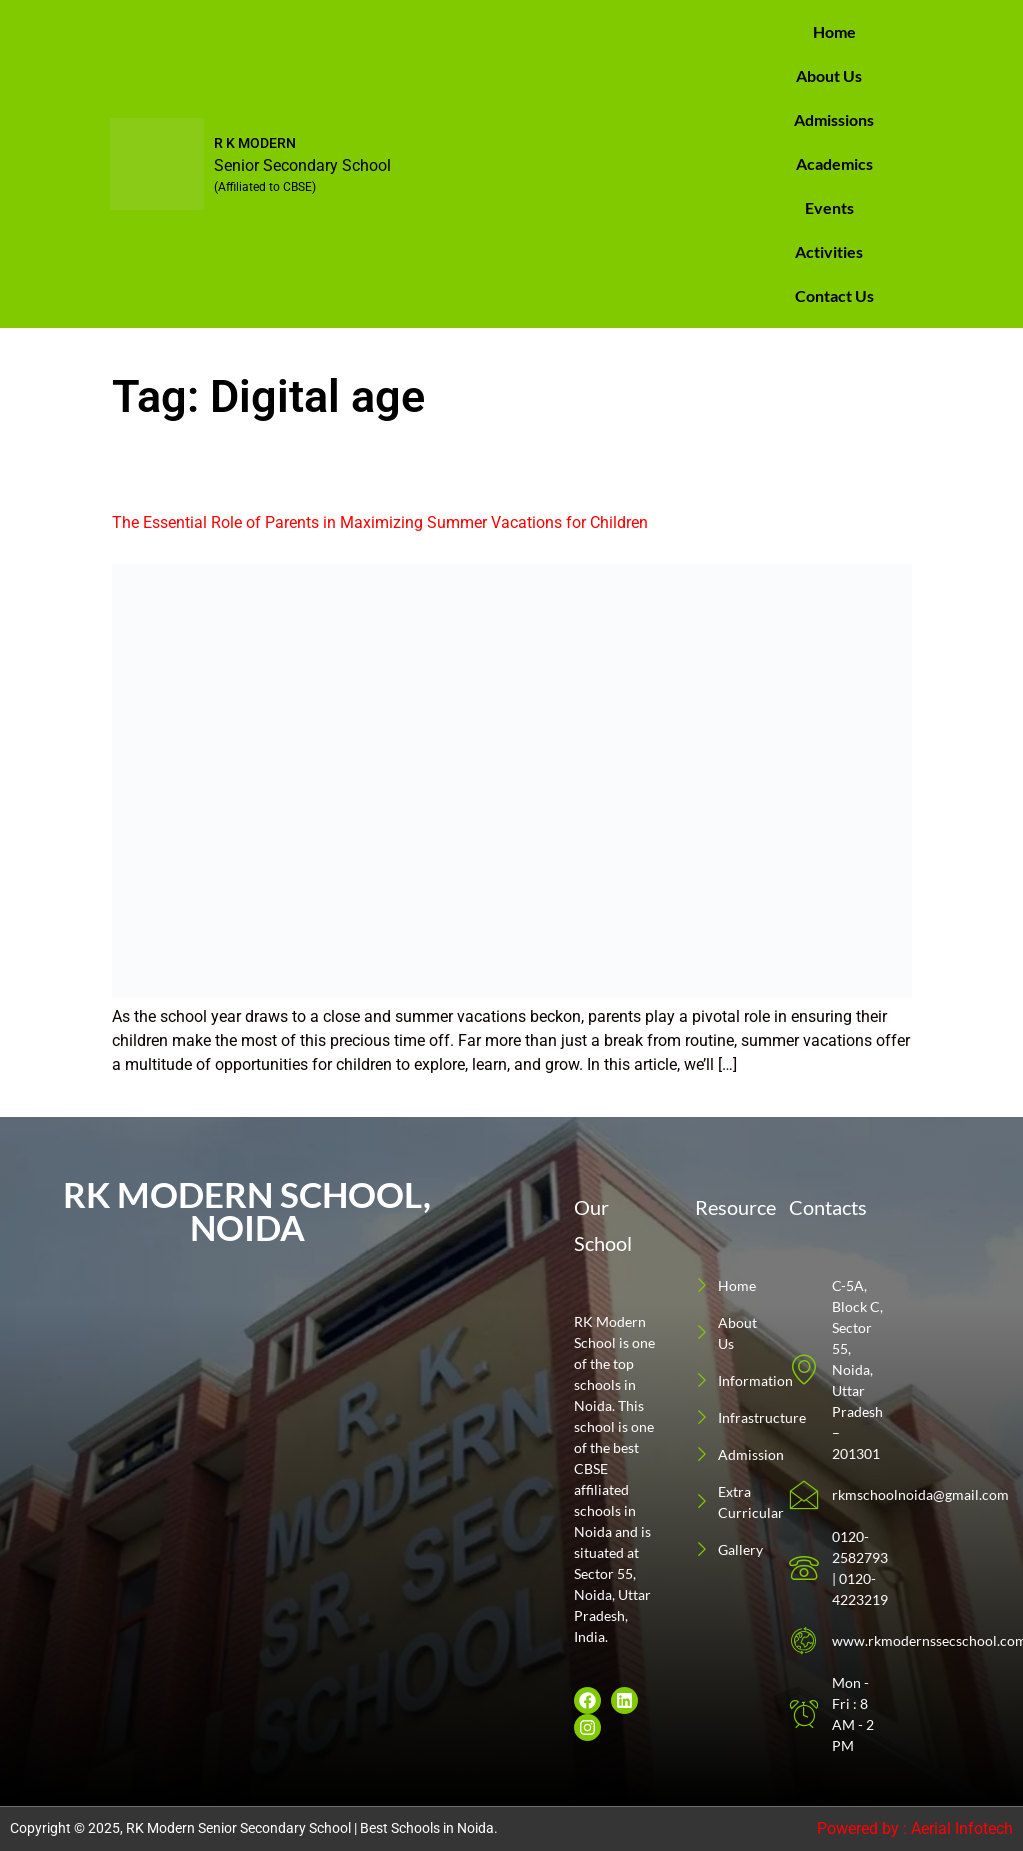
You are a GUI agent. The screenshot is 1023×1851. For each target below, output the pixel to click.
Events (829, 207)
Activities (829, 251)
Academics (834, 163)
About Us (829, 75)
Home (834, 31)
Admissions (834, 119)
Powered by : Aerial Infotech (915, 1828)
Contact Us (834, 295)
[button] (834, 76)
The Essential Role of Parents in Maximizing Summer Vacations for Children (380, 522)
